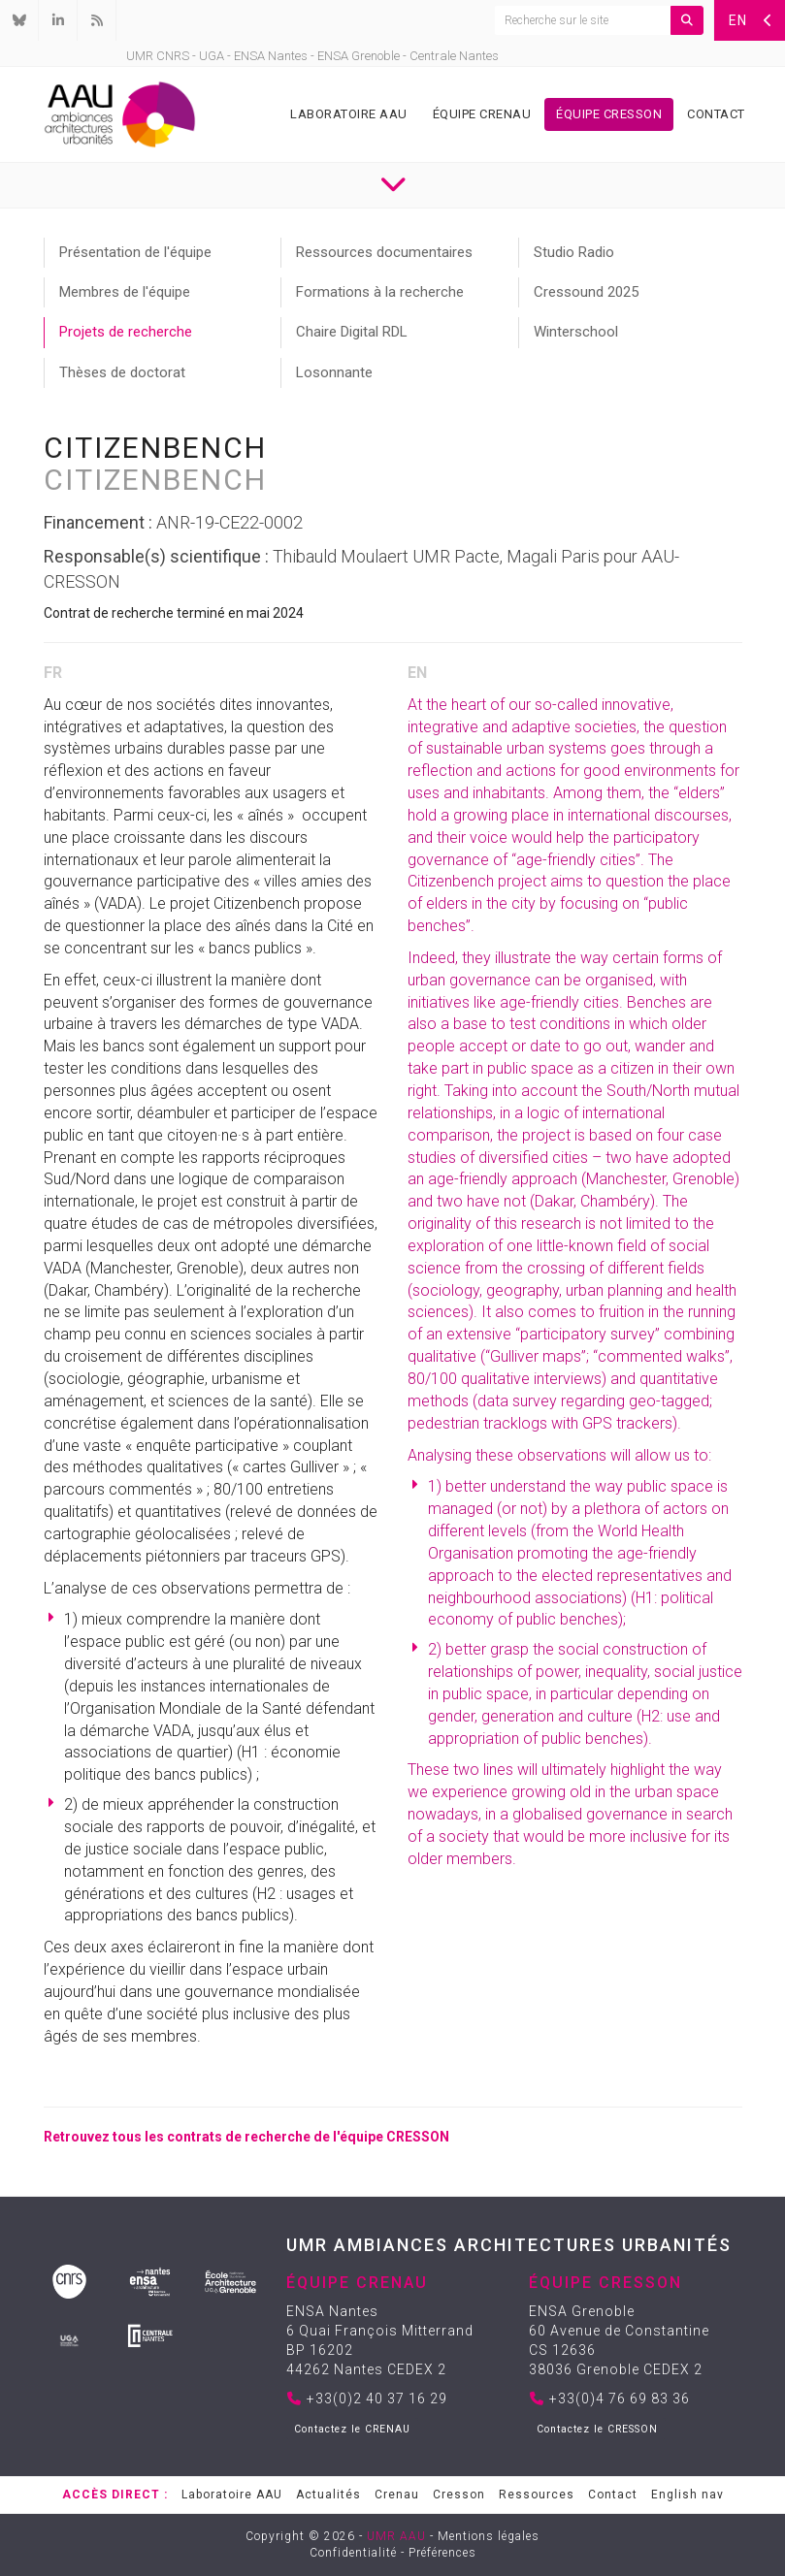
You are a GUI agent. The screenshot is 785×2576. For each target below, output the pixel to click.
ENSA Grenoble (358, 55)
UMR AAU (396, 2536)
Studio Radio (574, 252)
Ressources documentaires (384, 252)
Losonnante (334, 372)
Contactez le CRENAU (352, 2429)
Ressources (536, 2494)
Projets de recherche (125, 331)
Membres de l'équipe (124, 292)
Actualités (328, 2494)
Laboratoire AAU (349, 114)
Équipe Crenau (482, 114)
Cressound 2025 (586, 292)
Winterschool (576, 331)
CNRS (172, 55)
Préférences (442, 2553)
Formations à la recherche (380, 292)
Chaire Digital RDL (352, 331)
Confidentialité (353, 2553)
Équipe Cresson (609, 114)
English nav (687, 2494)
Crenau (397, 2494)
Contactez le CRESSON (597, 2429)
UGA (211, 55)
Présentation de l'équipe (135, 252)
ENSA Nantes (271, 55)
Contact (716, 114)
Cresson (459, 2494)
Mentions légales (489, 2536)
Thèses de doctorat (122, 372)
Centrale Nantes (454, 55)
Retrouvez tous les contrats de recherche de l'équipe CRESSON (246, 2136)
